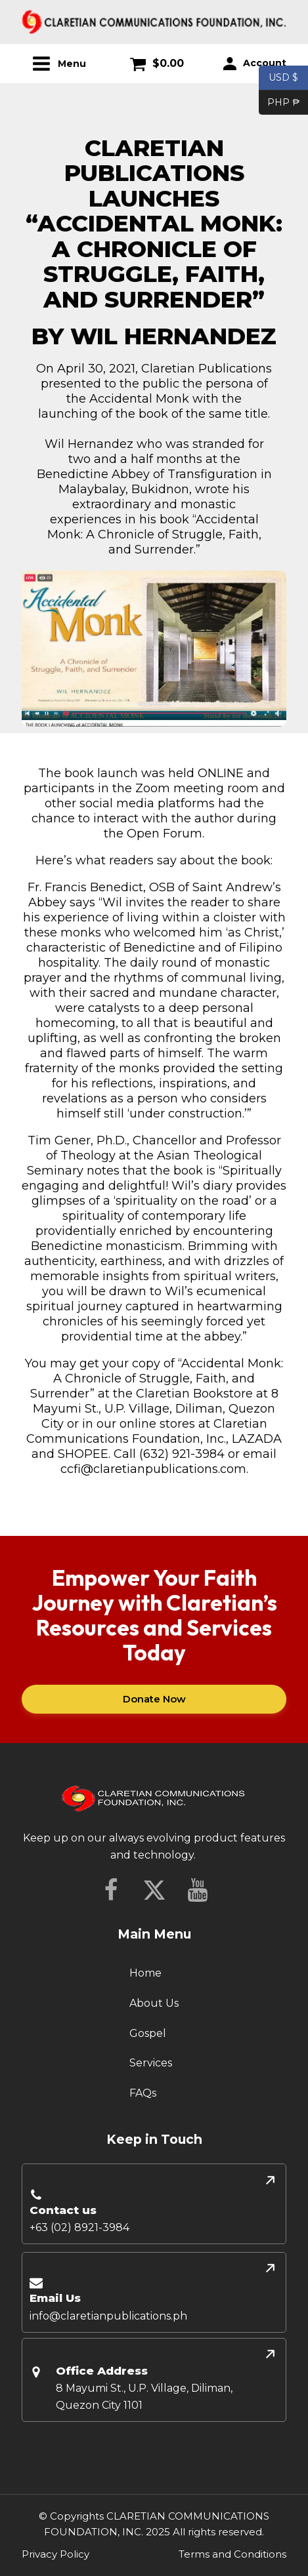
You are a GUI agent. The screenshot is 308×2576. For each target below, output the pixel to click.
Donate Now (154, 1699)
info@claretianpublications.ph (108, 2316)
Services (150, 2063)
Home (145, 1973)
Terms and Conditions (232, 2554)
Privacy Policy (55, 2554)
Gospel (147, 2033)
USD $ (283, 78)
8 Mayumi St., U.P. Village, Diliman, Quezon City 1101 (144, 2396)
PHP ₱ (279, 103)
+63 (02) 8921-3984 (79, 2227)
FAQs (142, 2093)
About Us (154, 2003)
